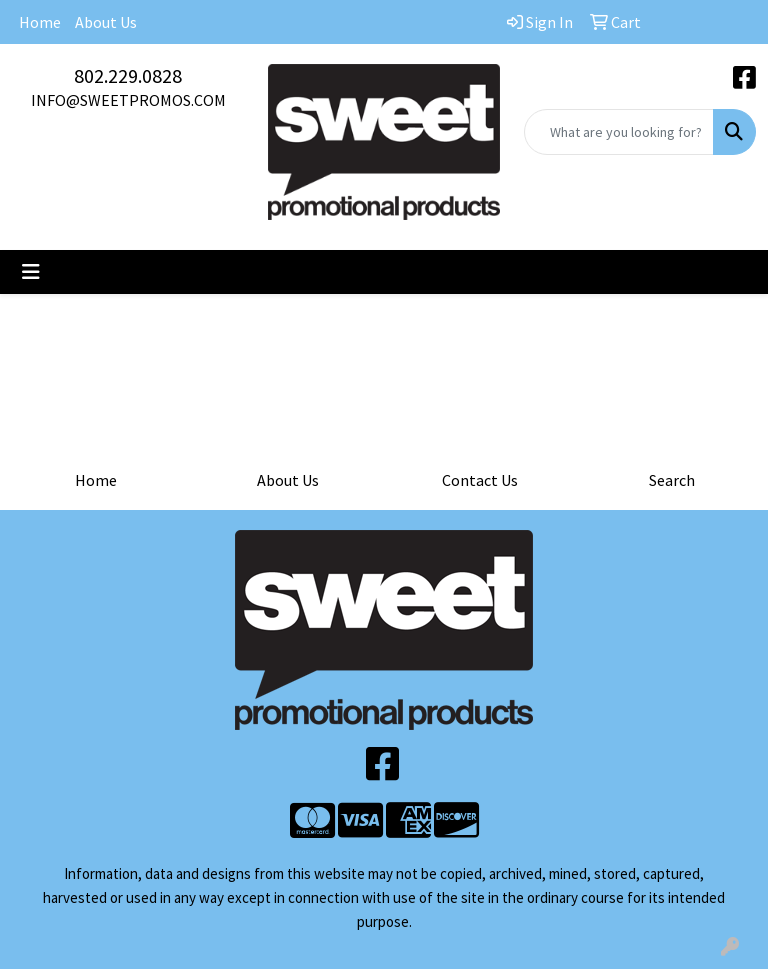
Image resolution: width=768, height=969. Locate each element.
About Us (106, 22)
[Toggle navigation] (31, 272)
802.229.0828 (128, 75)
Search (672, 480)
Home (40, 22)
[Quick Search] (619, 132)
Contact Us (480, 480)
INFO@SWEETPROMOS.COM (128, 100)
